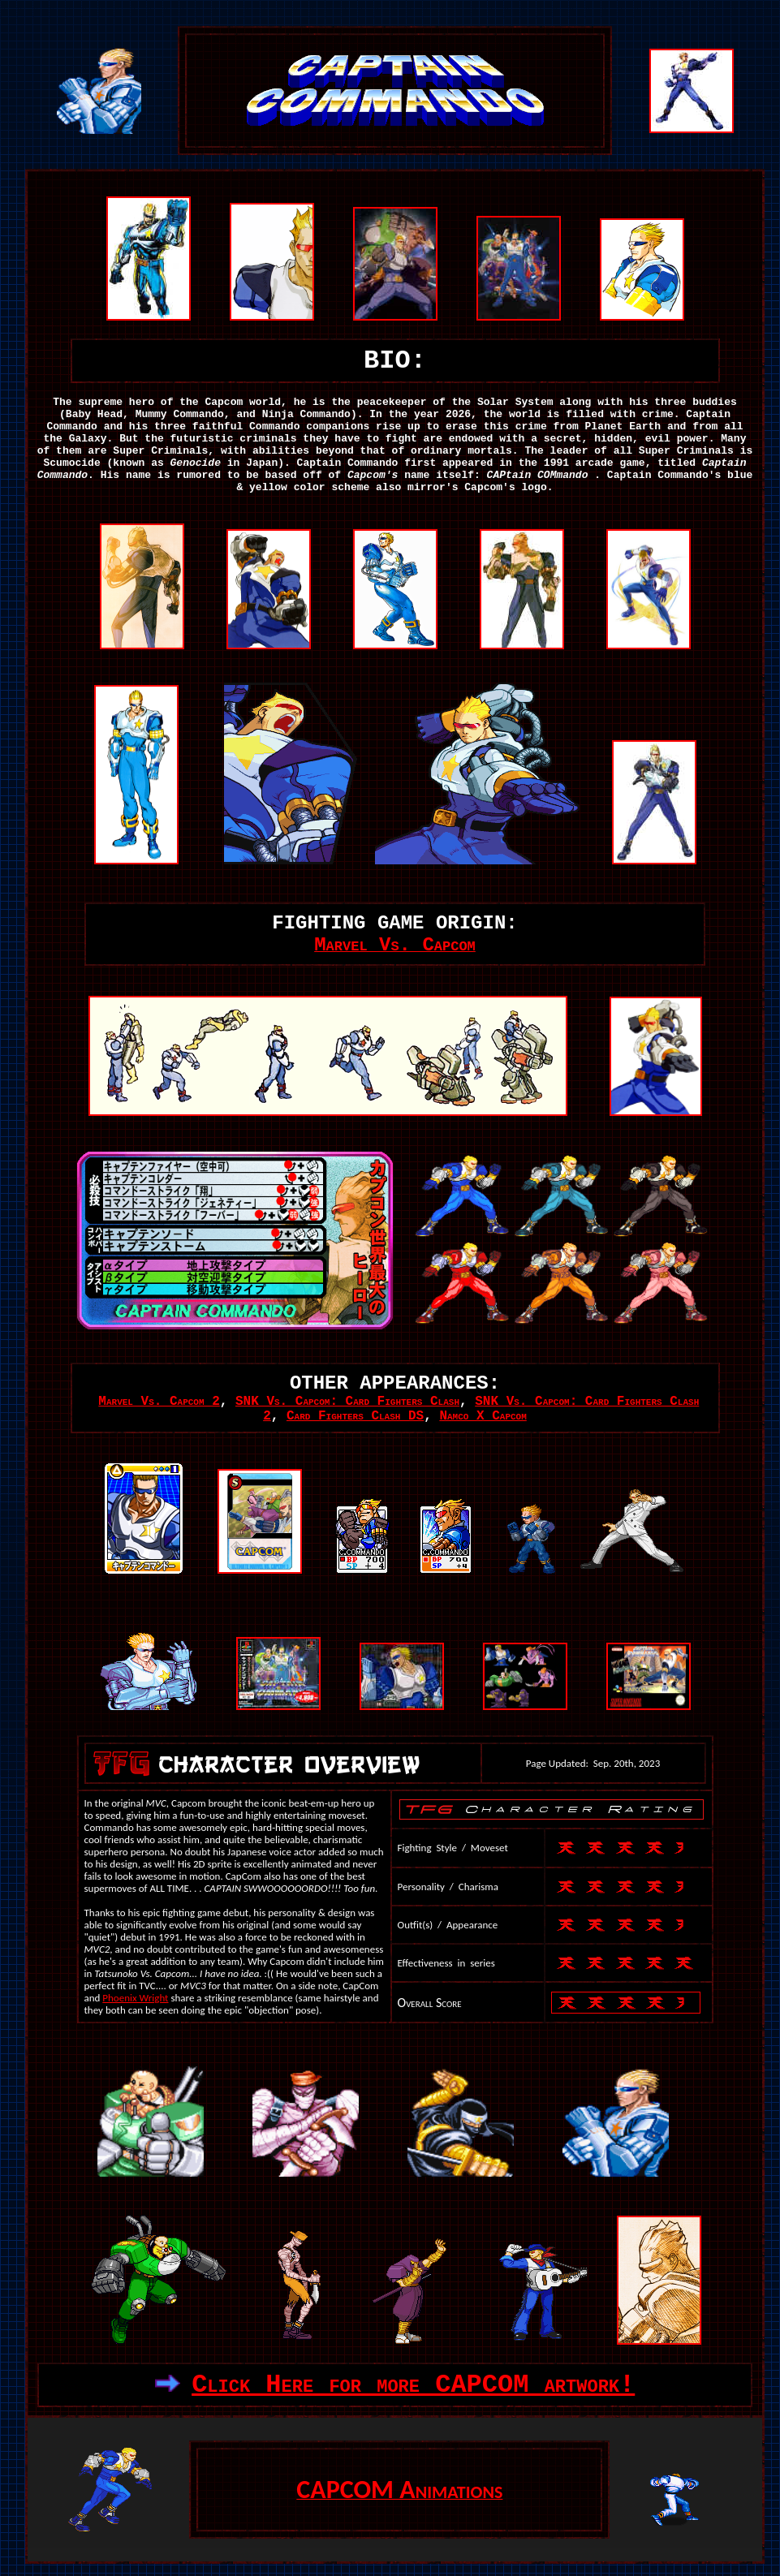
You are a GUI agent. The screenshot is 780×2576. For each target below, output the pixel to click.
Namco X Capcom (482, 1416)
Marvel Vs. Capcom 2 (158, 1401)
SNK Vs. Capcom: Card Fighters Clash (347, 1401)
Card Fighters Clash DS (355, 1416)
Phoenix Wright (135, 1998)
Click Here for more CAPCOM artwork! (413, 2385)
